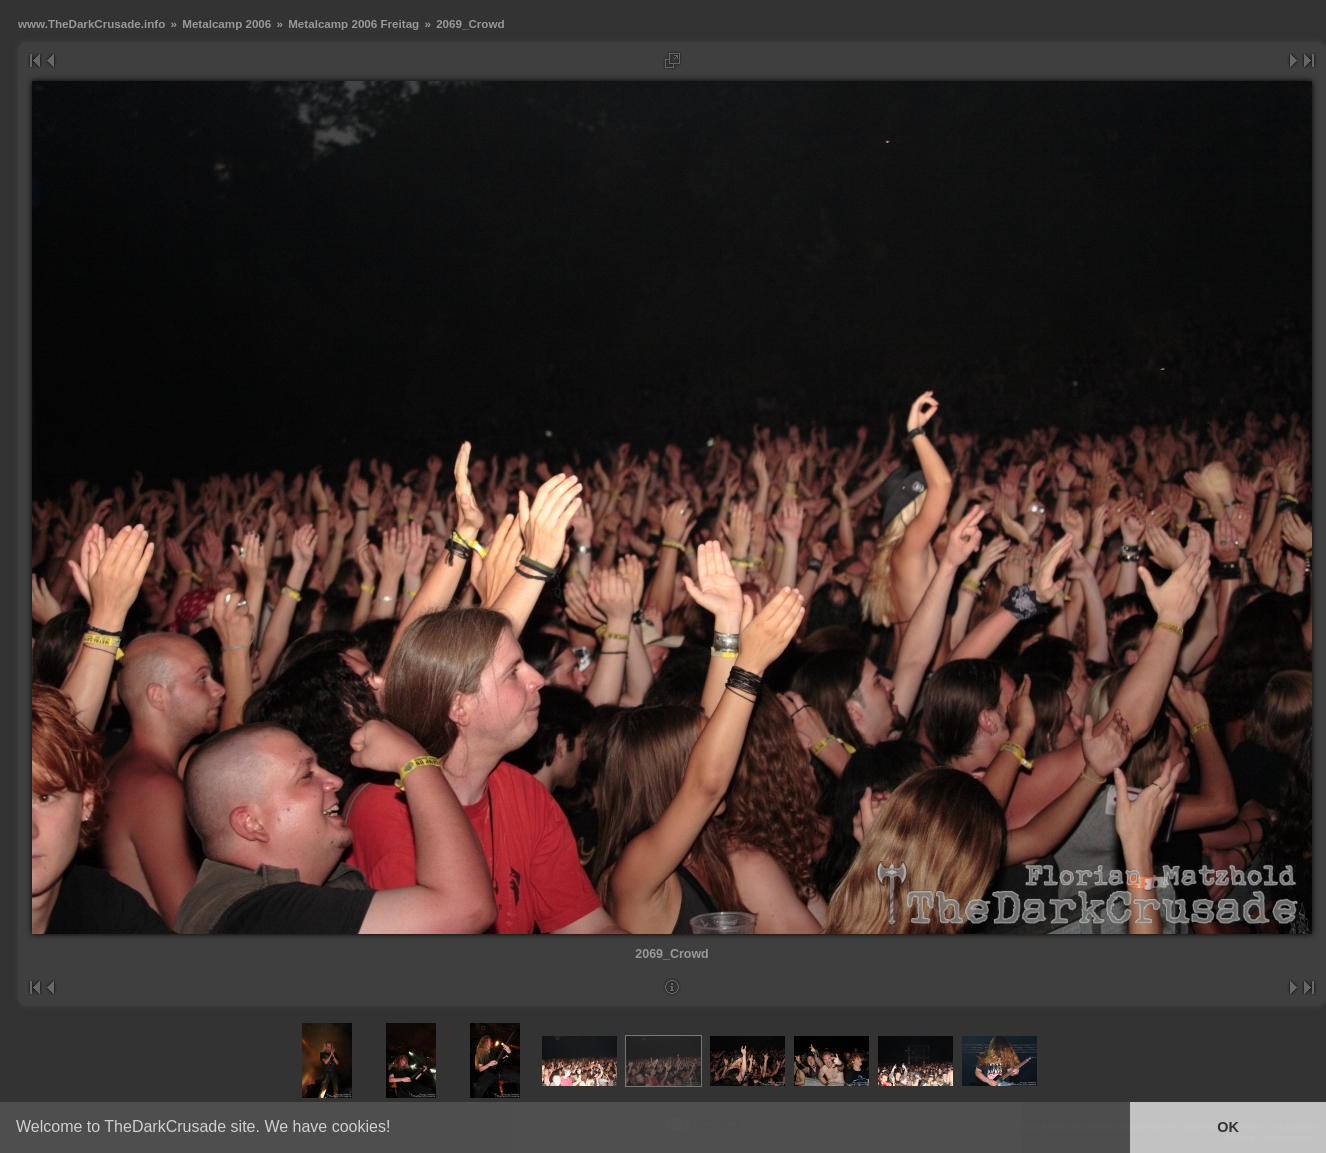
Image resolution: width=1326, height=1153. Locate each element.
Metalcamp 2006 (226, 23)
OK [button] (1228, 1127)
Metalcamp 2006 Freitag (353, 23)
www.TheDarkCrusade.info (91, 23)
